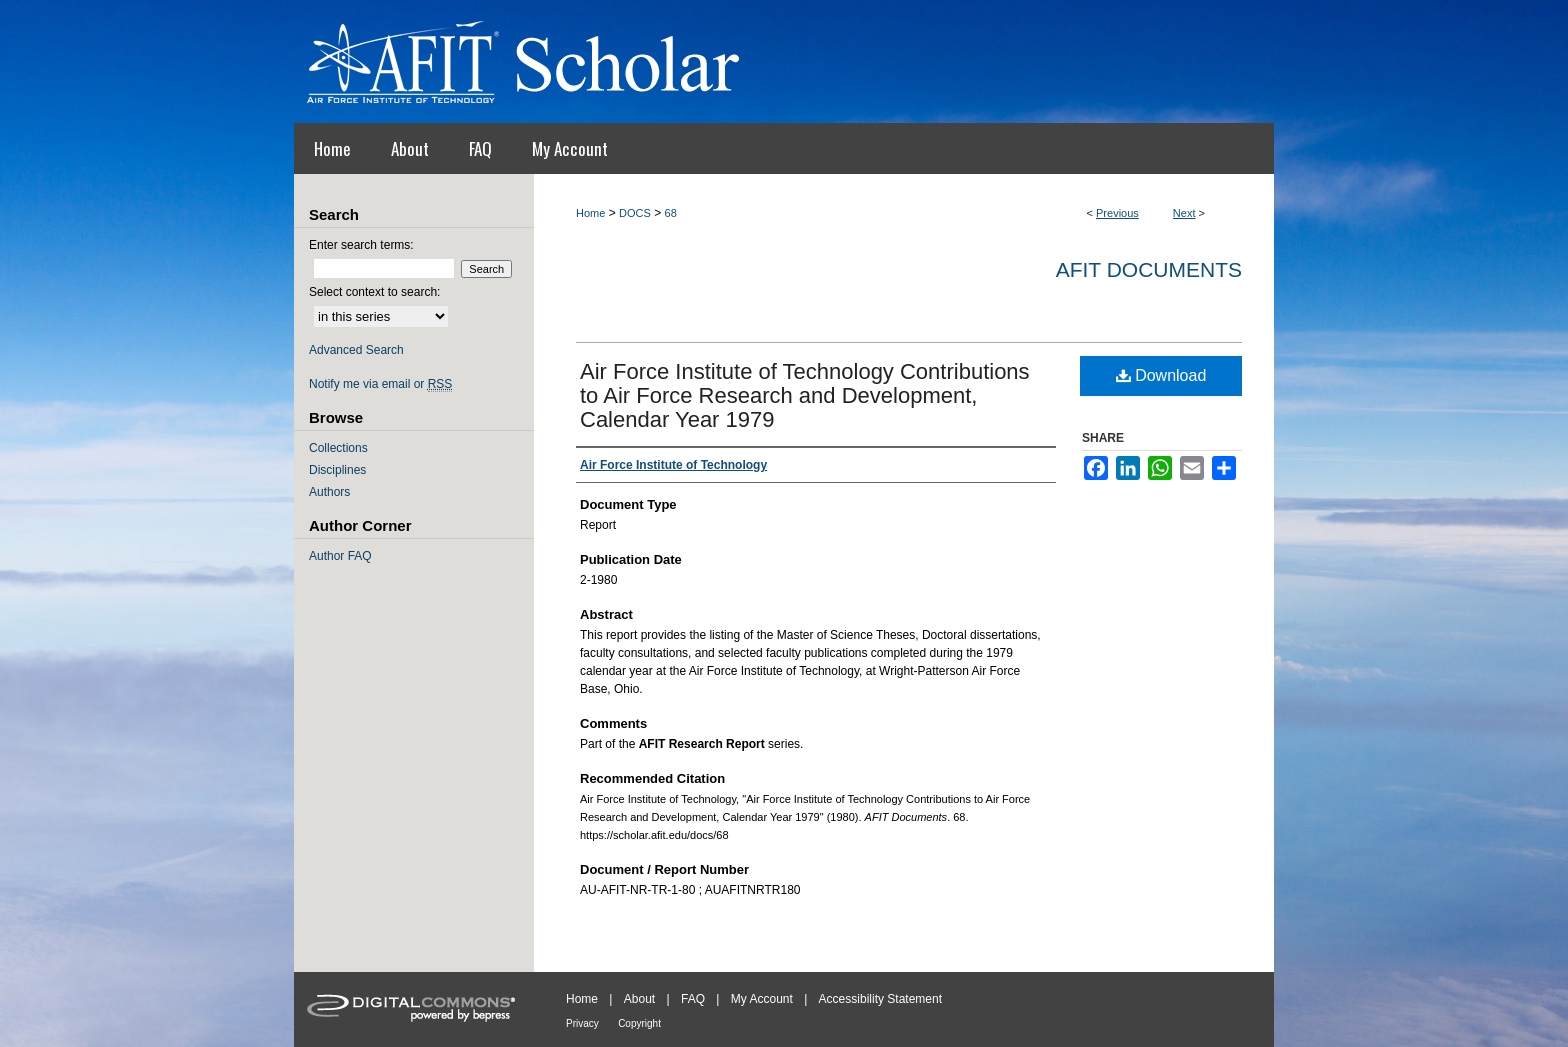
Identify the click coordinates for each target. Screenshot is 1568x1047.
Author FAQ (340, 556)
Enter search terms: (361, 245)
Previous (1117, 213)
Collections (338, 448)
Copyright (639, 1023)
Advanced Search (356, 350)
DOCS (635, 213)
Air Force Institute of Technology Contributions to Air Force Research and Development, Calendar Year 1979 (805, 395)
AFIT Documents (1149, 269)
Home (590, 213)
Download (1161, 375)
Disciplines (337, 470)
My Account (762, 999)
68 (671, 213)
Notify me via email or (380, 384)
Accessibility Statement (880, 999)
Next (1184, 213)
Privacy (582, 1023)
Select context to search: (374, 292)
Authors (329, 492)
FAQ (693, 999)
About (639, 999)
